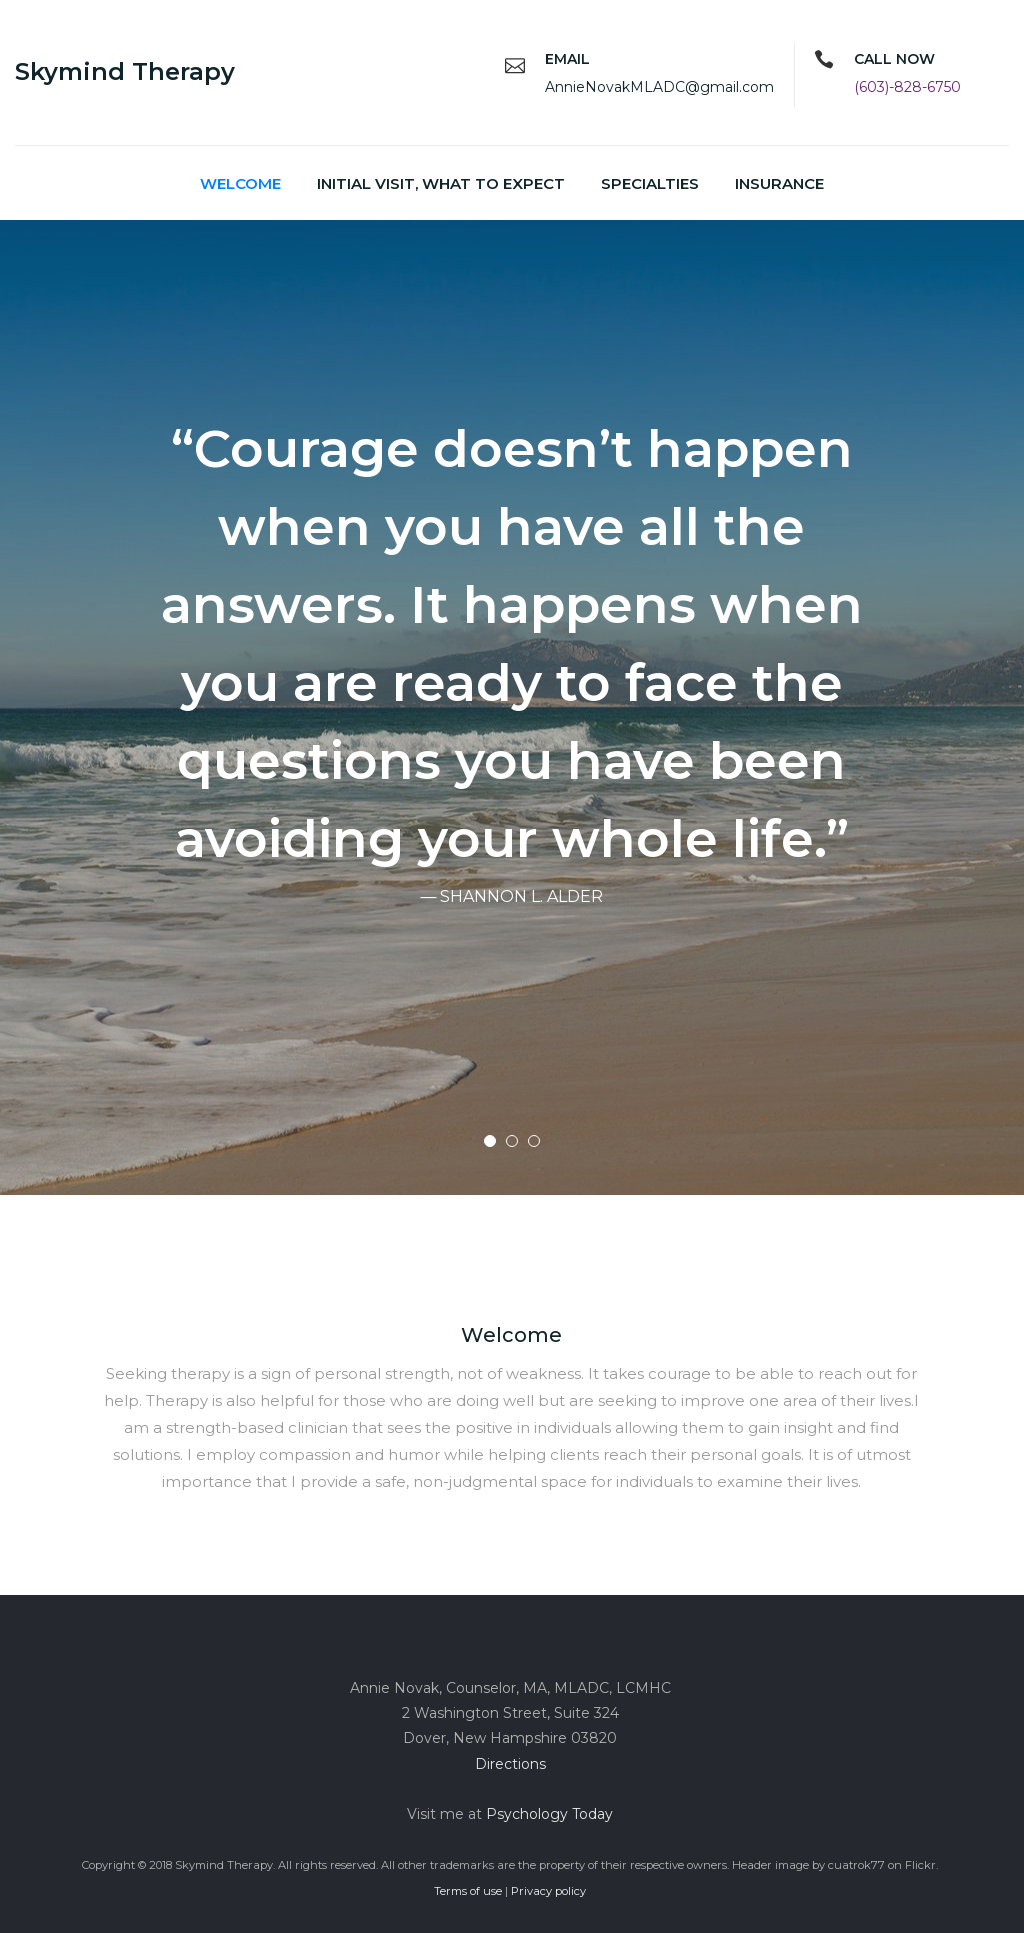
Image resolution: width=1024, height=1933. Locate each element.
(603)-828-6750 (907, 87)
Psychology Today (549, 1814)
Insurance (779, 183)
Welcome (240, 183)
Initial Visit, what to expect (441, 183)
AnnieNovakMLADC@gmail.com (659, 87)
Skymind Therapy (125, 71)
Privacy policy (548, 1891)
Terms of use (468, 1891)
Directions (510, 1764)
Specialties (650, 183)
